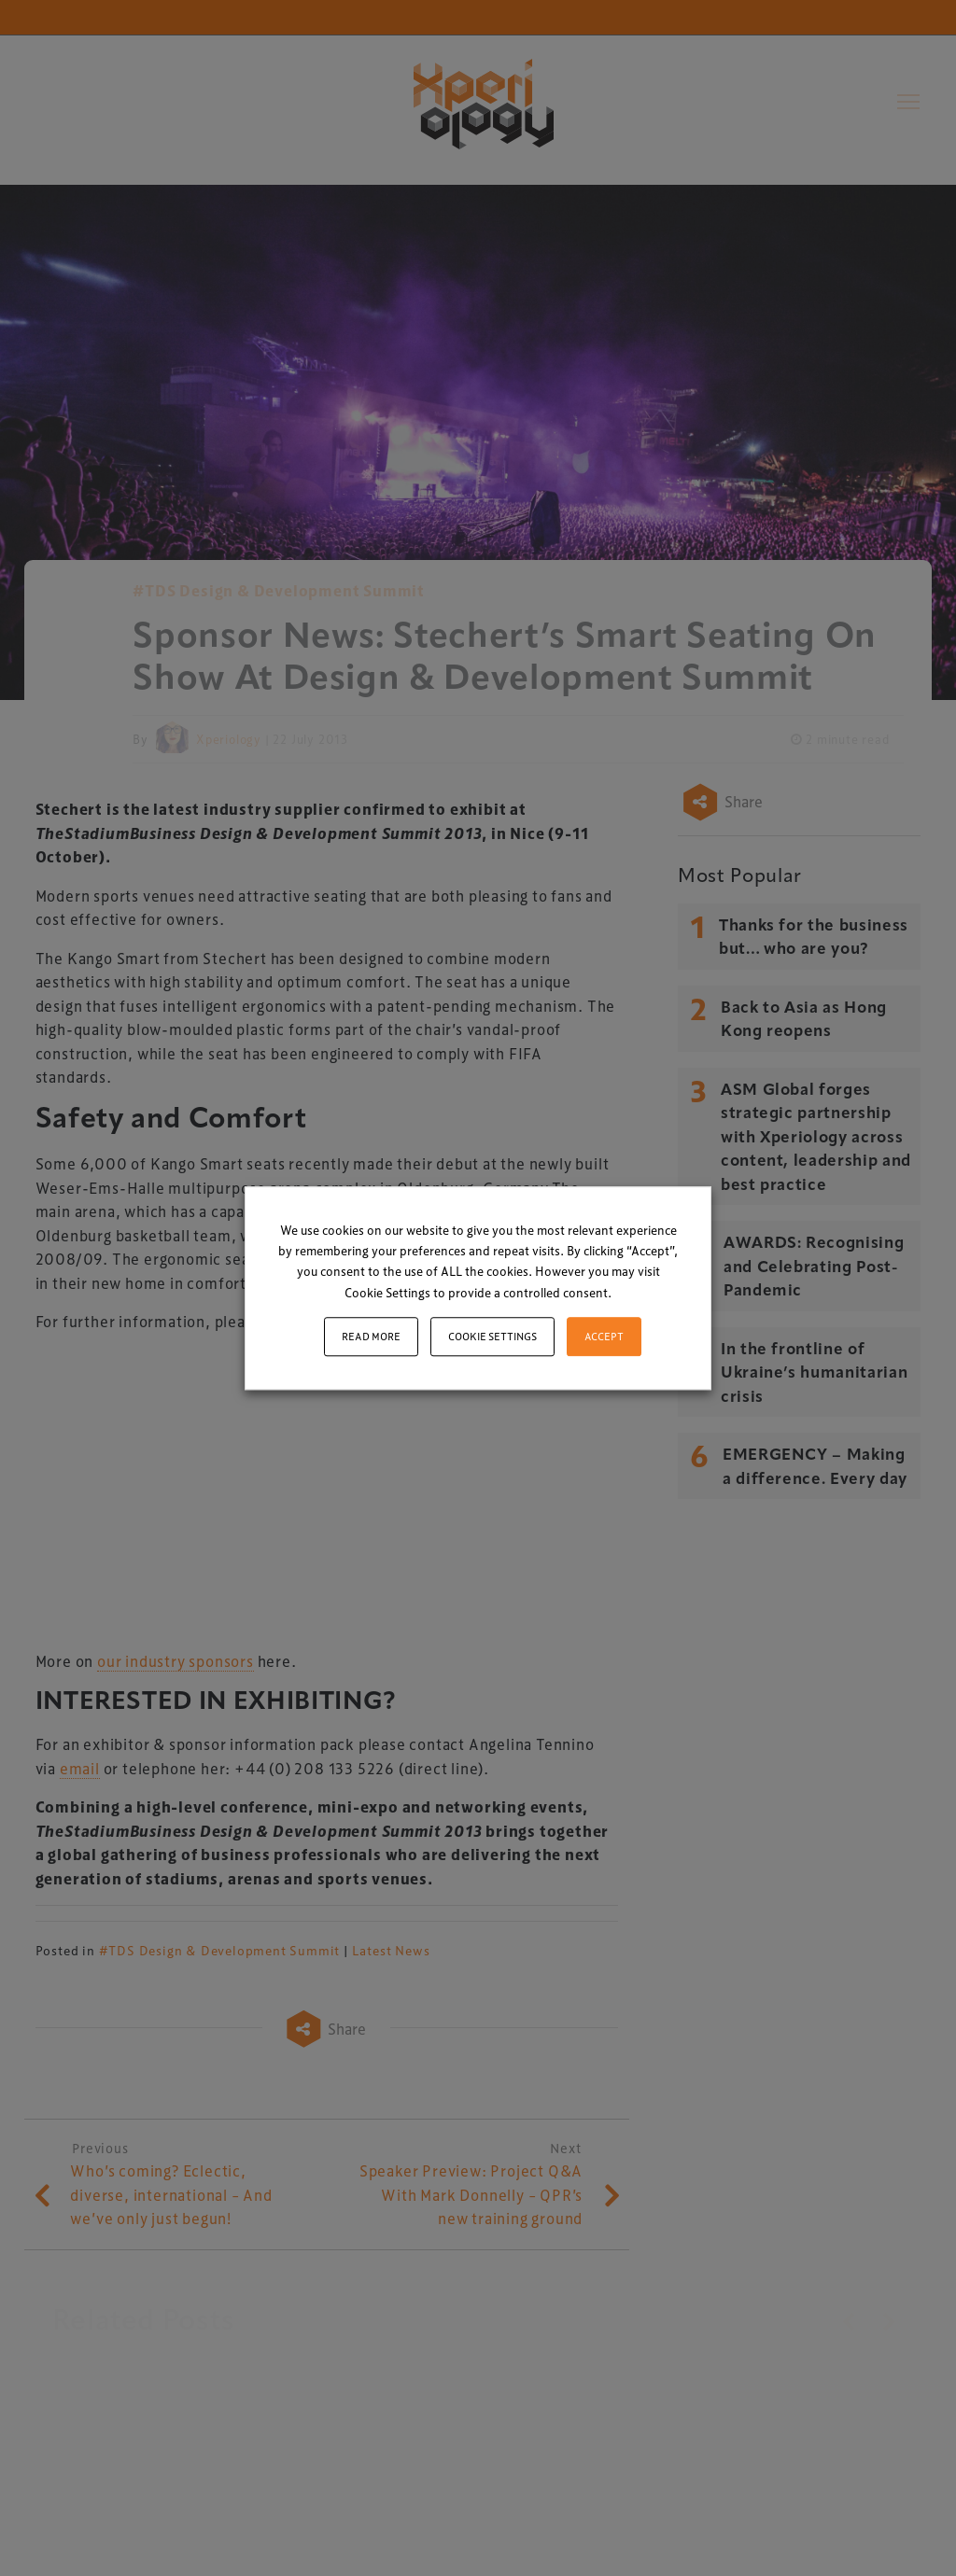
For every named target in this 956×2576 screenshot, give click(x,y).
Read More (371, 1336)
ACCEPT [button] (604, 1336)
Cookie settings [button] (492, 1336)
